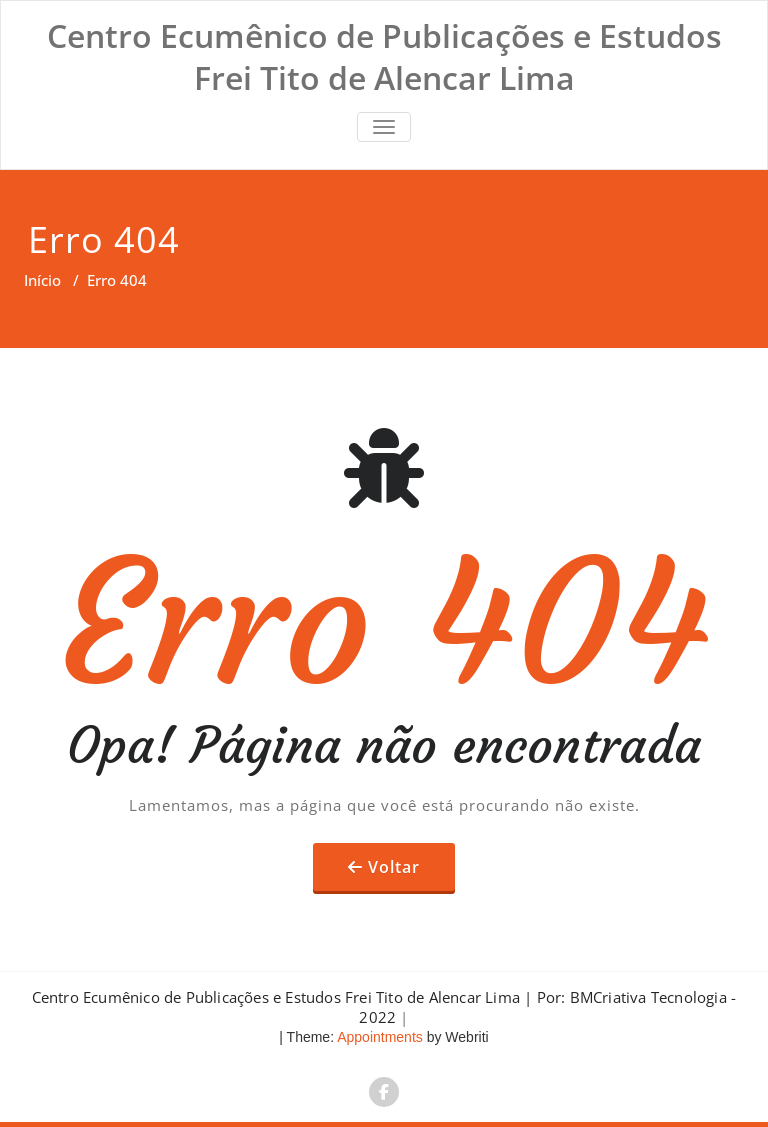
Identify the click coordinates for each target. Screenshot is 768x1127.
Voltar (394, 867)
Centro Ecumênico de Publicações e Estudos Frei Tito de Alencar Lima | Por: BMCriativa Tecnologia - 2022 (384, 1007)
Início (42, 280)
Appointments (378, 1037)
